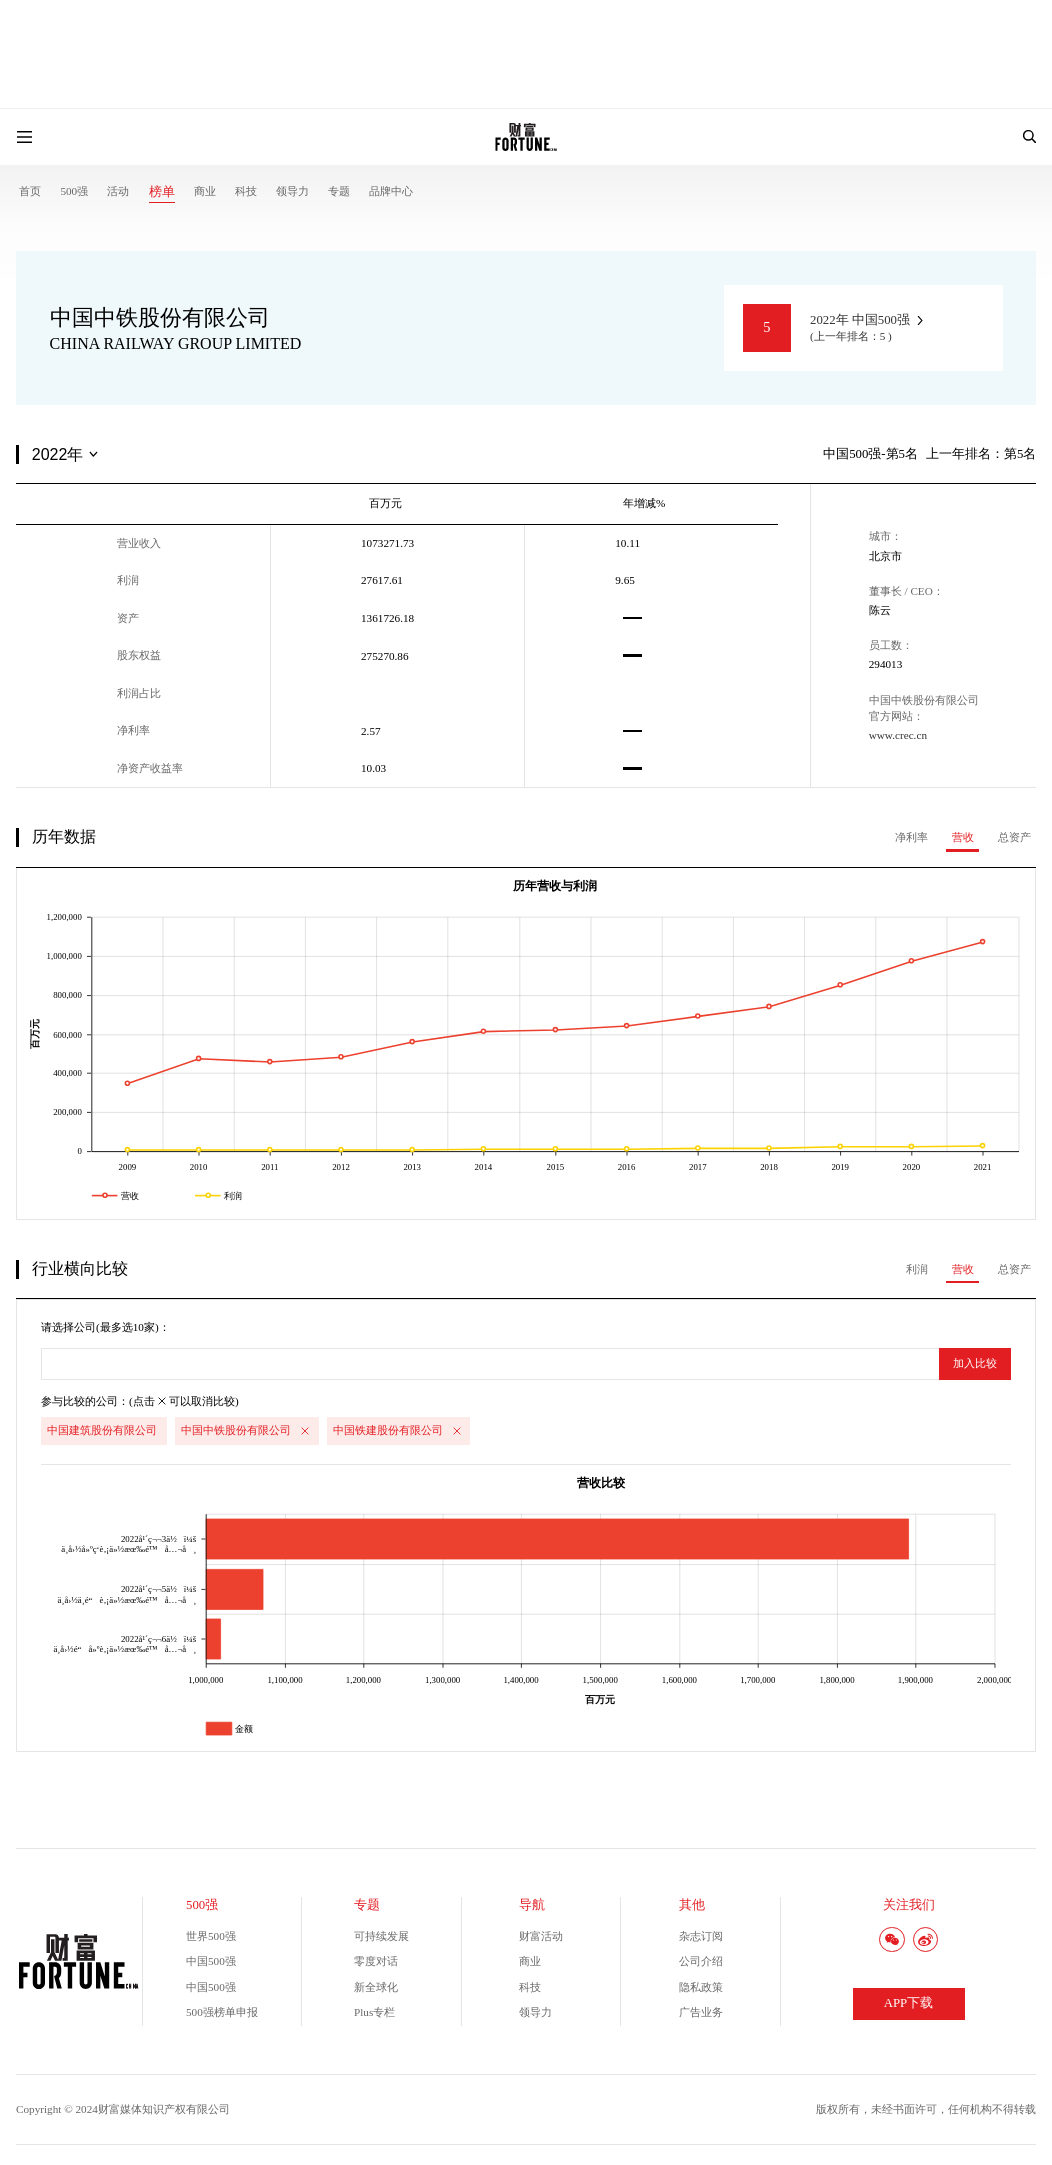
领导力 (292, 191)
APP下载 (908, 2003)
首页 (30, 191)
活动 (118, 191)
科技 (246, 191)
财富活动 (541, 1936)
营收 (963, 837)
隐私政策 (701, 1987)
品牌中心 (391, 191)
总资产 (1014, 837)
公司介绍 (701, 1961)
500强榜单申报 (222, 2012)
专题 (339, 191)
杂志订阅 (701, 1936)
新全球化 (376, 1987)
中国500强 (211, 1961)
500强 (74, 191)
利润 (917, 1269)
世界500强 (211, 1936)
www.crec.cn (898, 735)
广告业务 (701, 2012)
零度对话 (376, 1961)
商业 (205, 191)
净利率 (911, 837)
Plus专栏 (374, 2012)
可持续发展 (381, 1936)
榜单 (162, 192)
